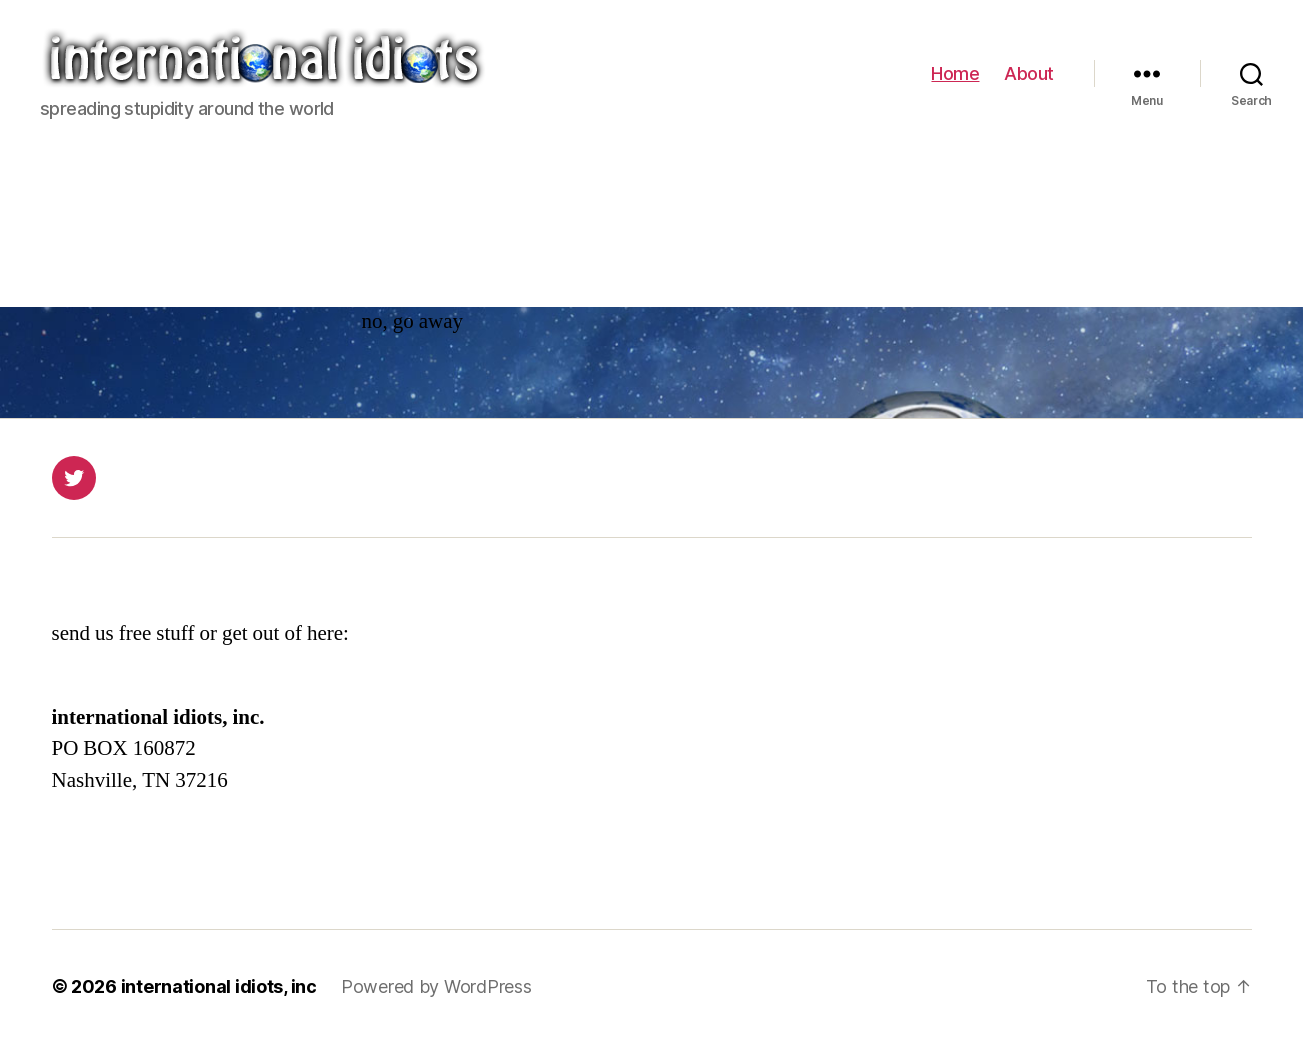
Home (955, 73)
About (1029, 73)
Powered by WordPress (436, 986)
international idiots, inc (219, 986)
